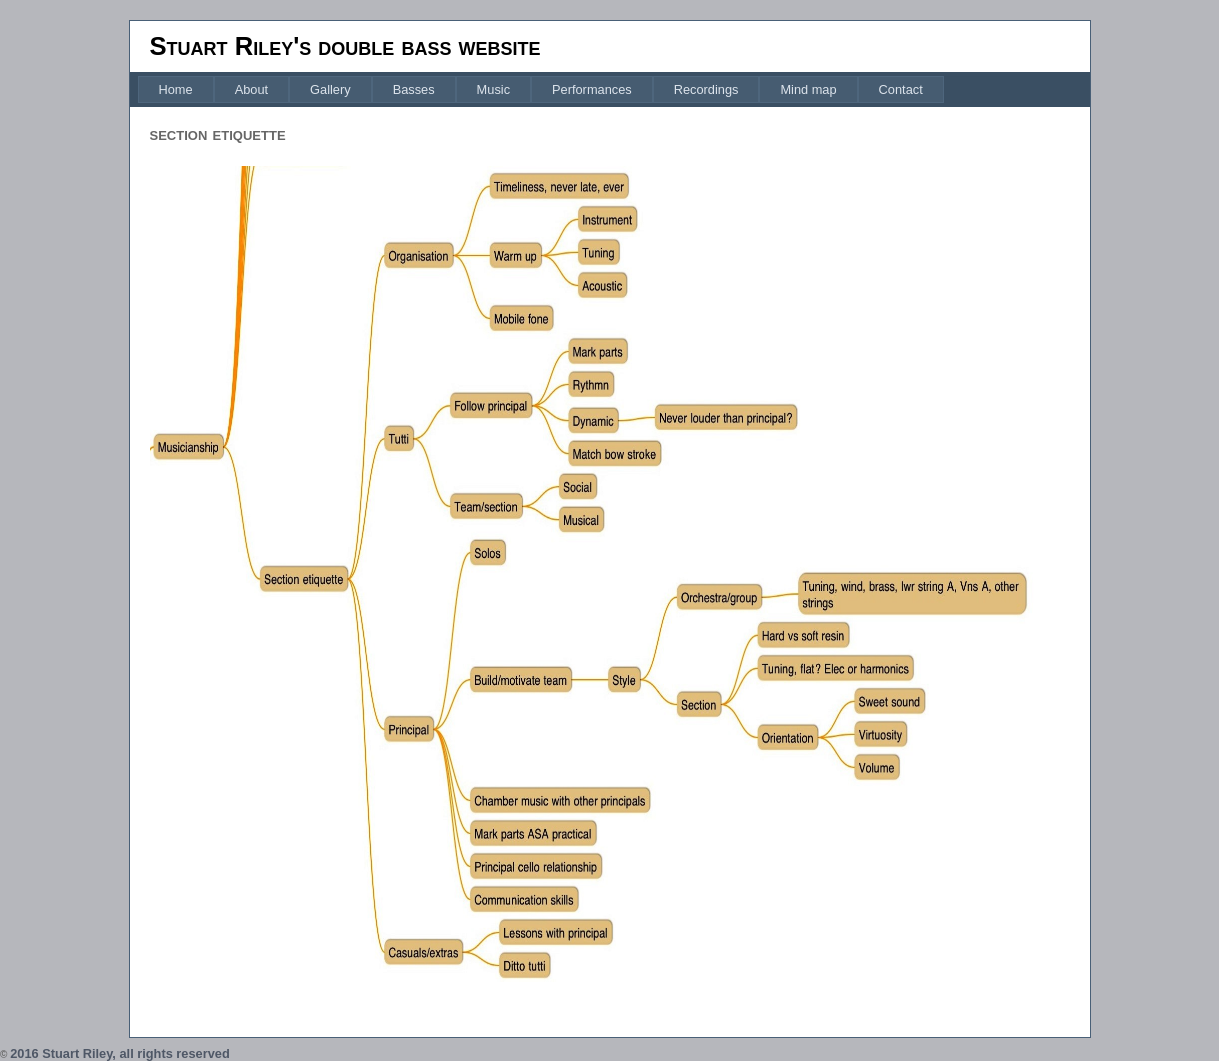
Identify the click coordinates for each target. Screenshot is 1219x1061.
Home (176, 89)
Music (493, 89)
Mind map (808, 89)
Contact (901, 89)
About (251, 89)
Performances (592, 89)
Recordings (706, 89)
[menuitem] (176, 89)
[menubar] (541, 89)
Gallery (330, 89)
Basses (414, 89)
